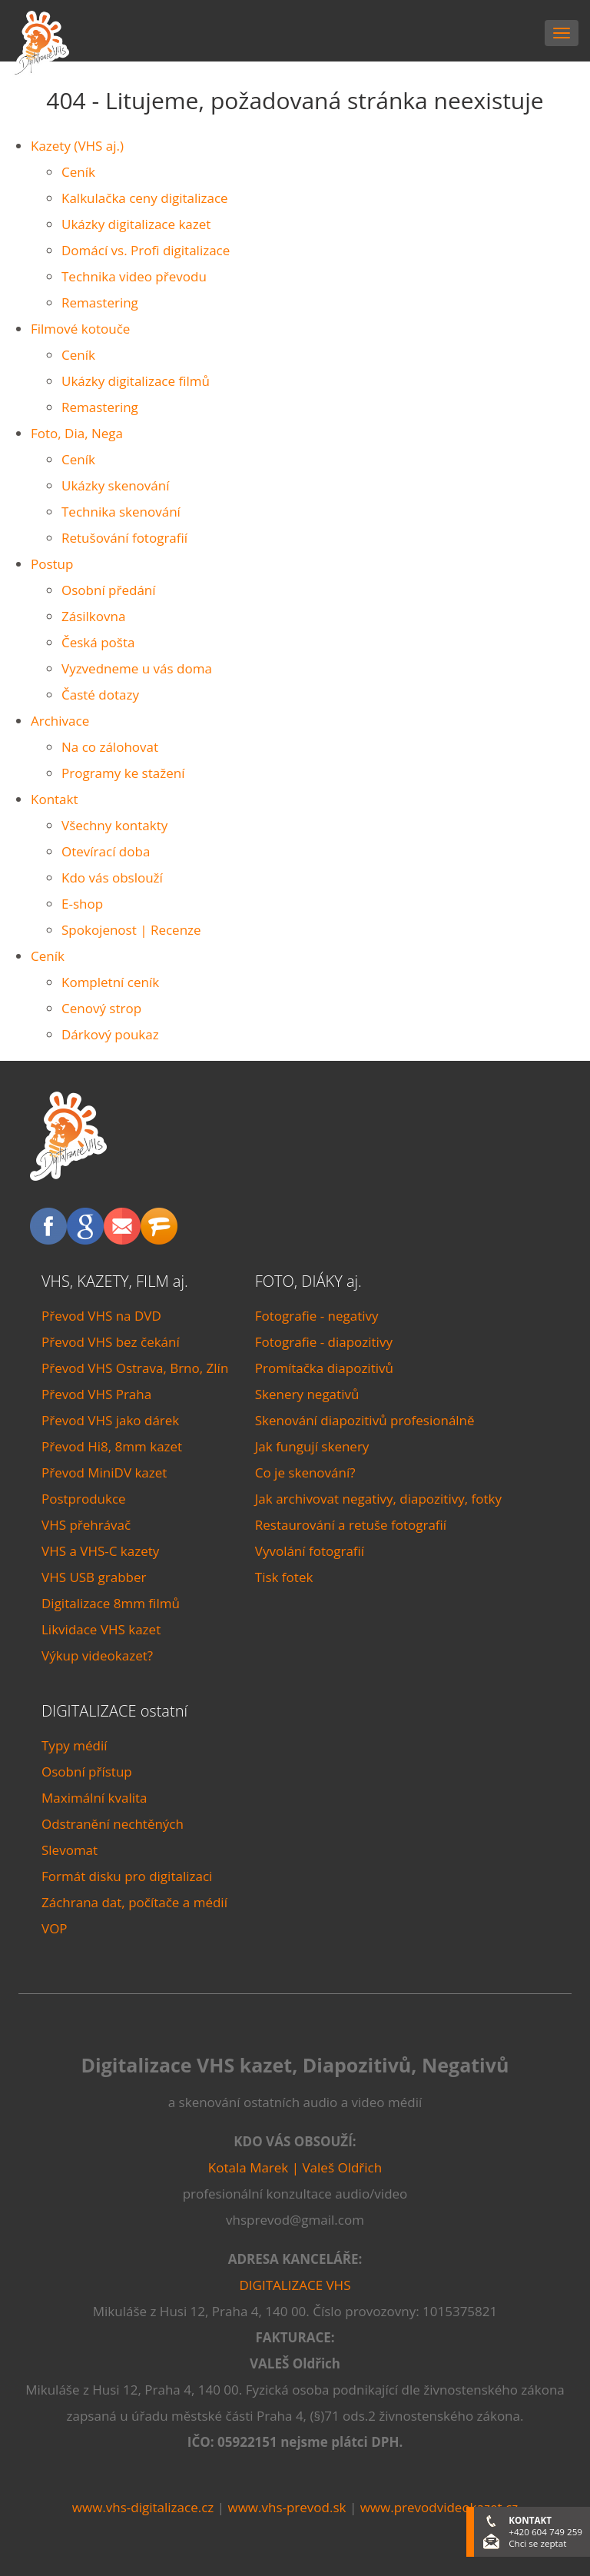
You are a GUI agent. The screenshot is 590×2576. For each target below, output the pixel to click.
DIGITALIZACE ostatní (114, 1710)
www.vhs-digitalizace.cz (143, 2507)
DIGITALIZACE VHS (295, 2285)
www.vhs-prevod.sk (286, 2507)
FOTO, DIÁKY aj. (308, 1281)
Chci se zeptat (537, 2543)
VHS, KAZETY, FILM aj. (114, 1281)
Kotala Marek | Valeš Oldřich (295, 2167)
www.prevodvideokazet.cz (439, 2507)
